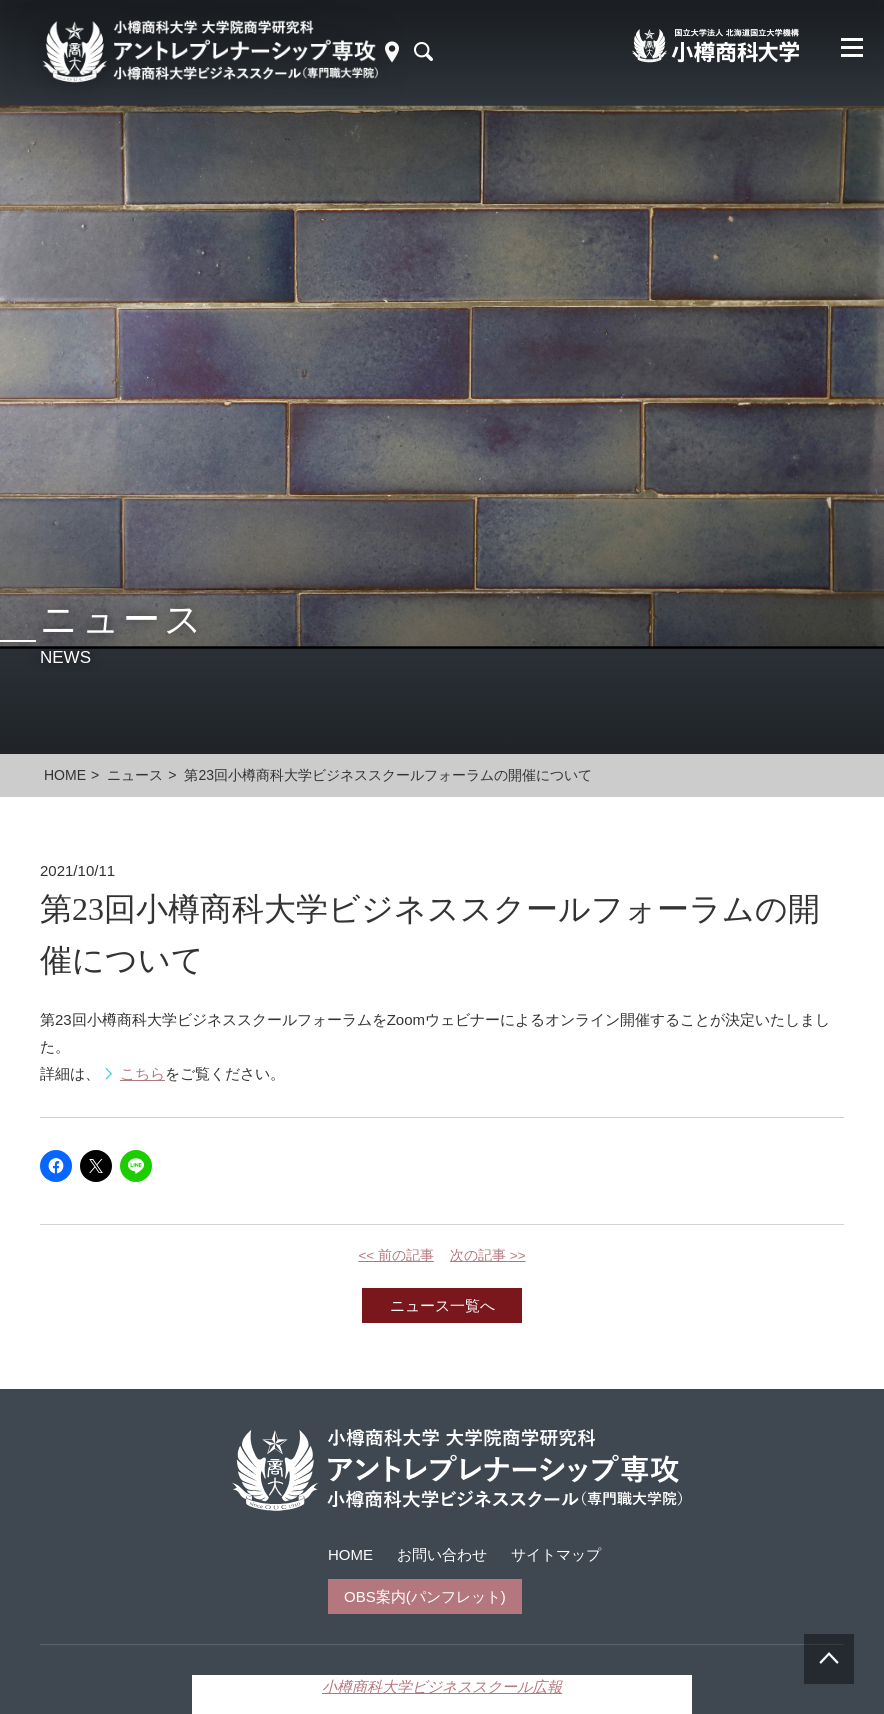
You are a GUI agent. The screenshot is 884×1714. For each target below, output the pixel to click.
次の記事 (488, 1255)
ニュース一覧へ (442, 1305)
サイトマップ (556, 1554)
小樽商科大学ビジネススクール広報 (442, 1686)
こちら (142, 1073)
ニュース (135, 775)
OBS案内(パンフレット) (425, 1596)
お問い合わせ (442, 1554)
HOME (350, 1554)
